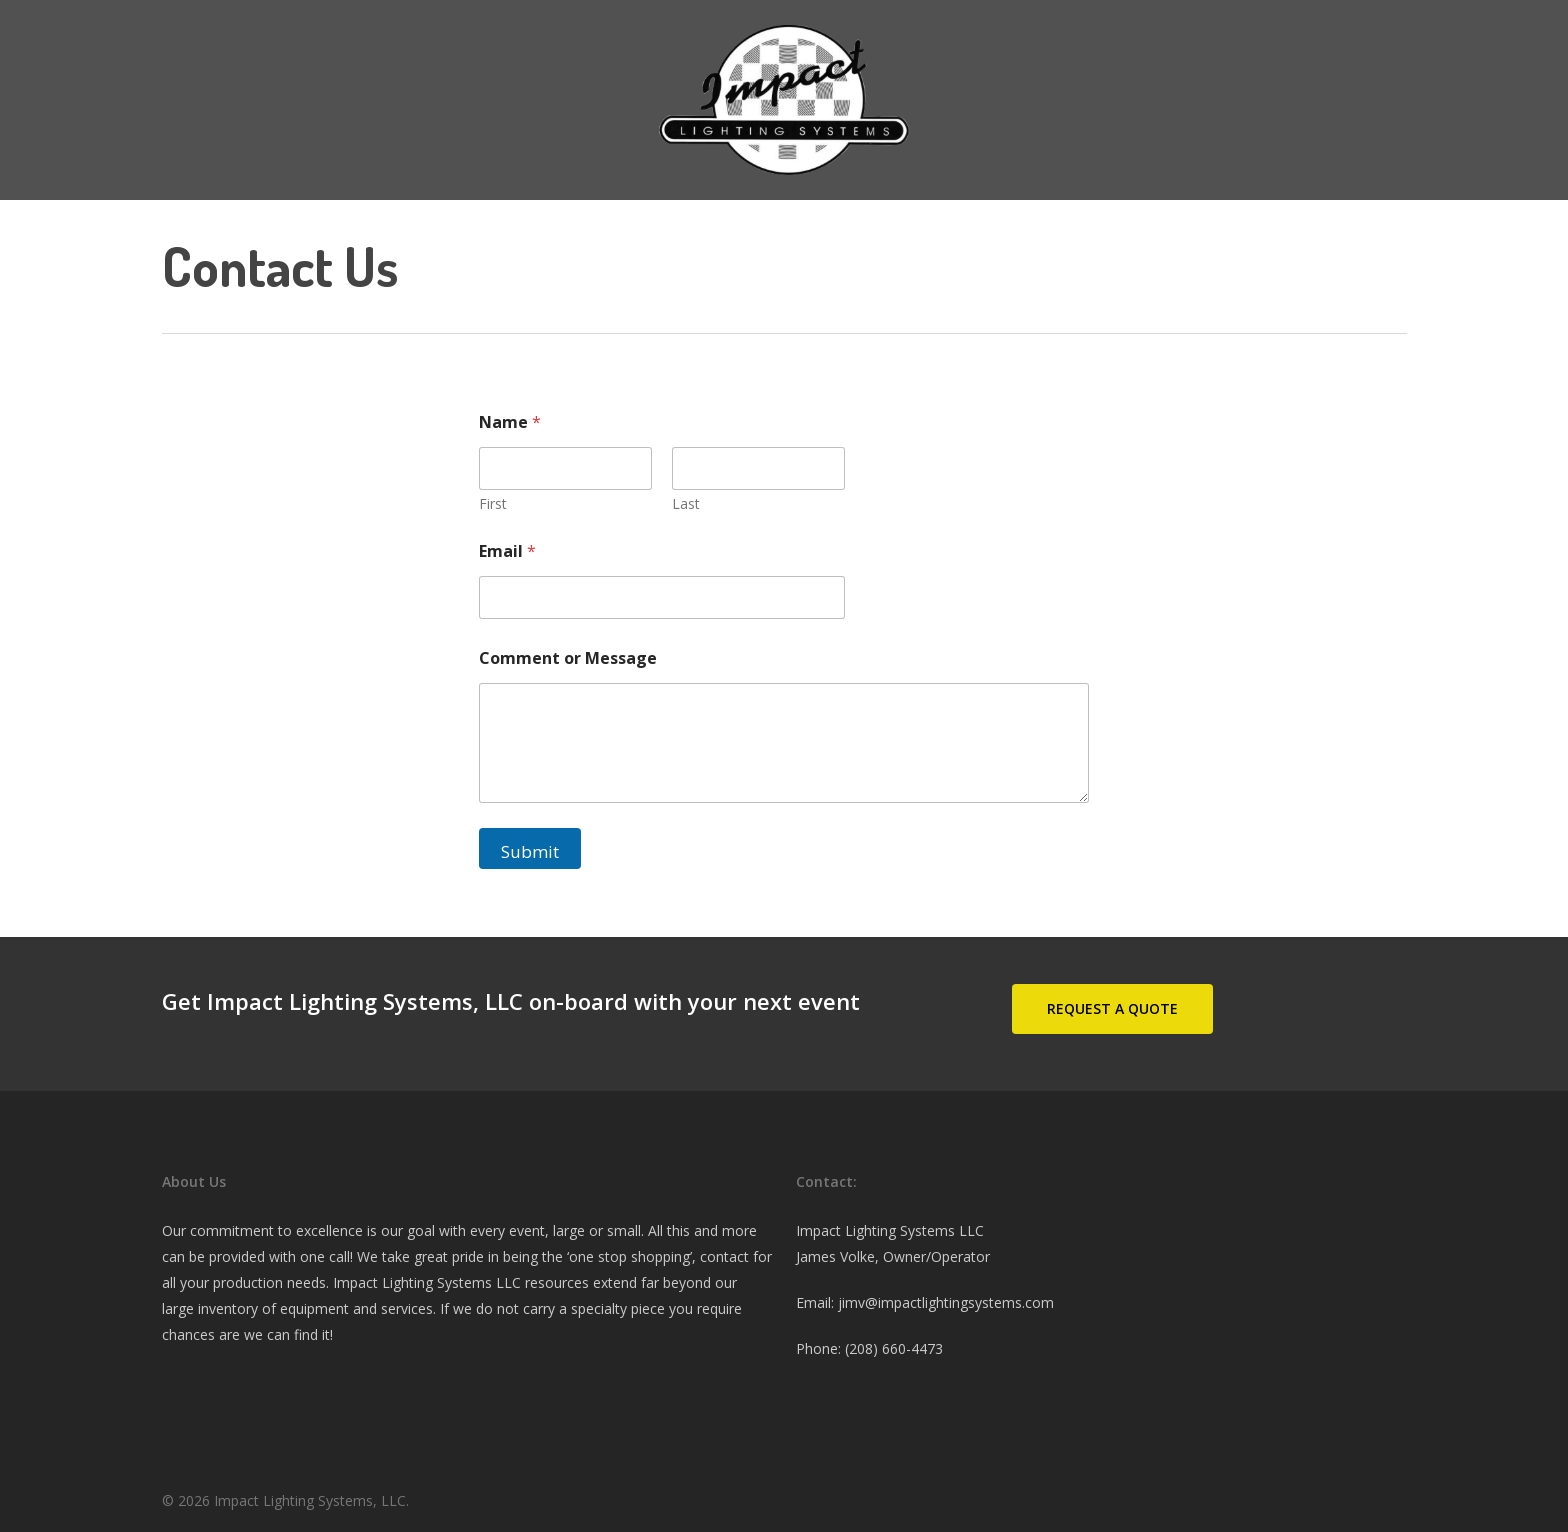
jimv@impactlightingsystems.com (946, 1302)
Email (507, 551)
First (493, 503)
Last (686, 503)
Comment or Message (568, 658)
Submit (530, 851)
